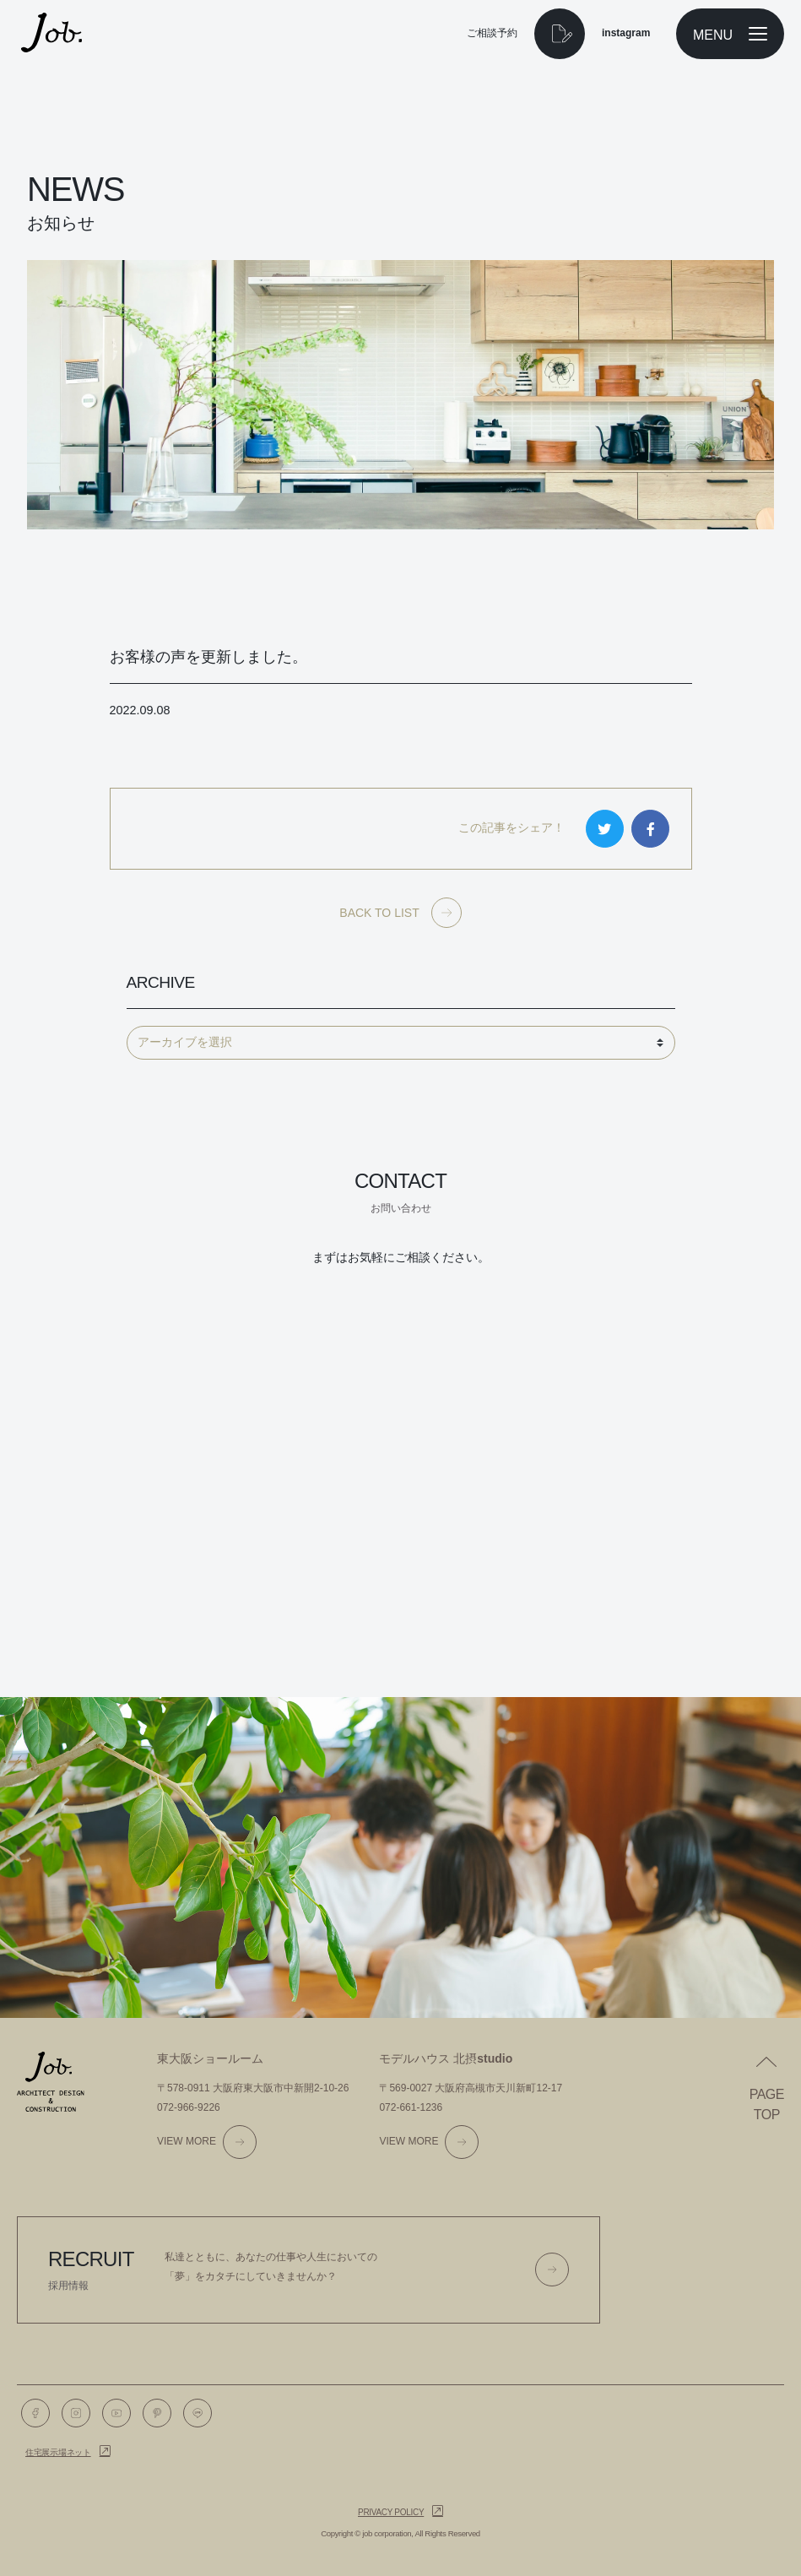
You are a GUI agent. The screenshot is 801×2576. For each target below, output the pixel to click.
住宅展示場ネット (58, 2452)
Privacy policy (391, 2512)
